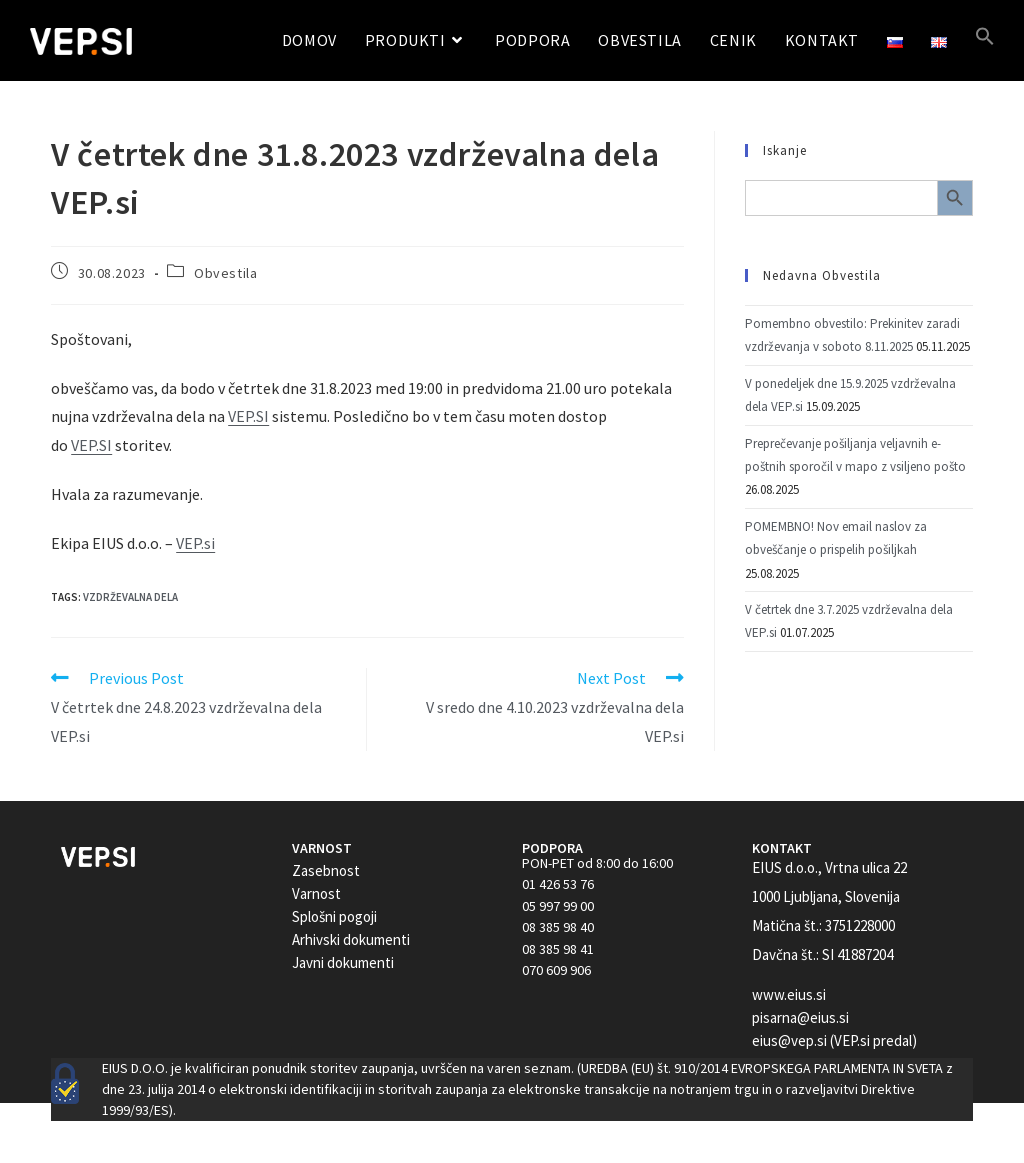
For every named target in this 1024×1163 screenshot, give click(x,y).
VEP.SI (248, 416)
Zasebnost (326, 870)
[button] (985, 40)
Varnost (316, 893)
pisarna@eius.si (800, 1017)
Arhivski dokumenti (351, 939)
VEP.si (195, 543)
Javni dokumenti (343, 962)
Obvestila (225, 273)
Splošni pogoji (334, 916)
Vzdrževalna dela (130, 597)
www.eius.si (789, 994)
